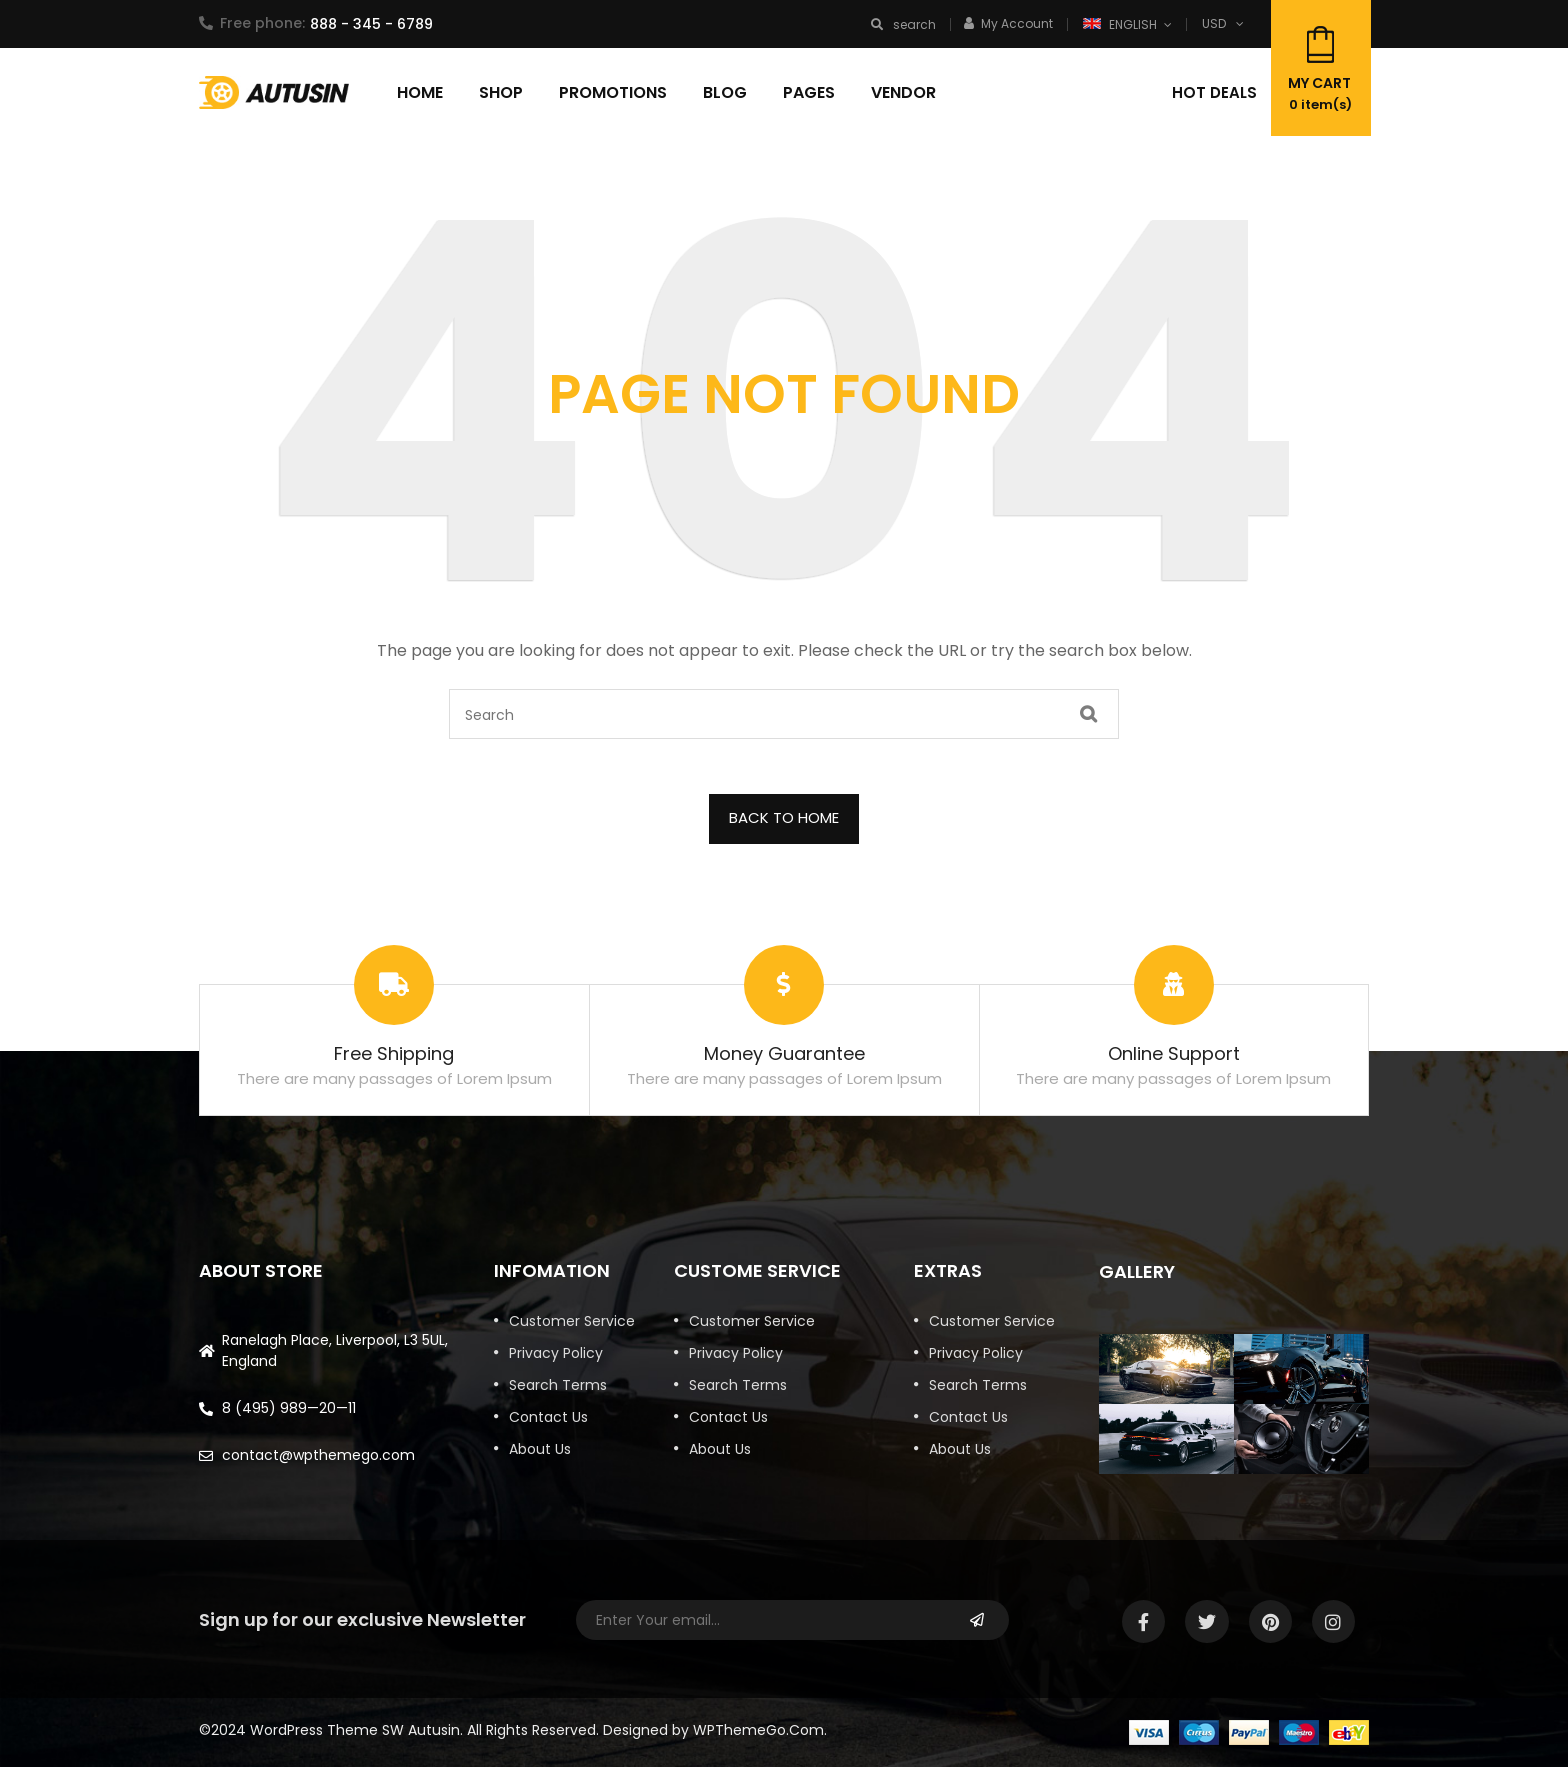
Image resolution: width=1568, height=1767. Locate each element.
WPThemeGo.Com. (760, 1730)
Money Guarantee (784, 1053)
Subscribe (976, 1620)
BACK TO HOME (784, 817)
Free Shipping (394, 1053)
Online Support (1174, 1053)
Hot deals (1214, 92)
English (1121, 24)
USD (1214, 23)
